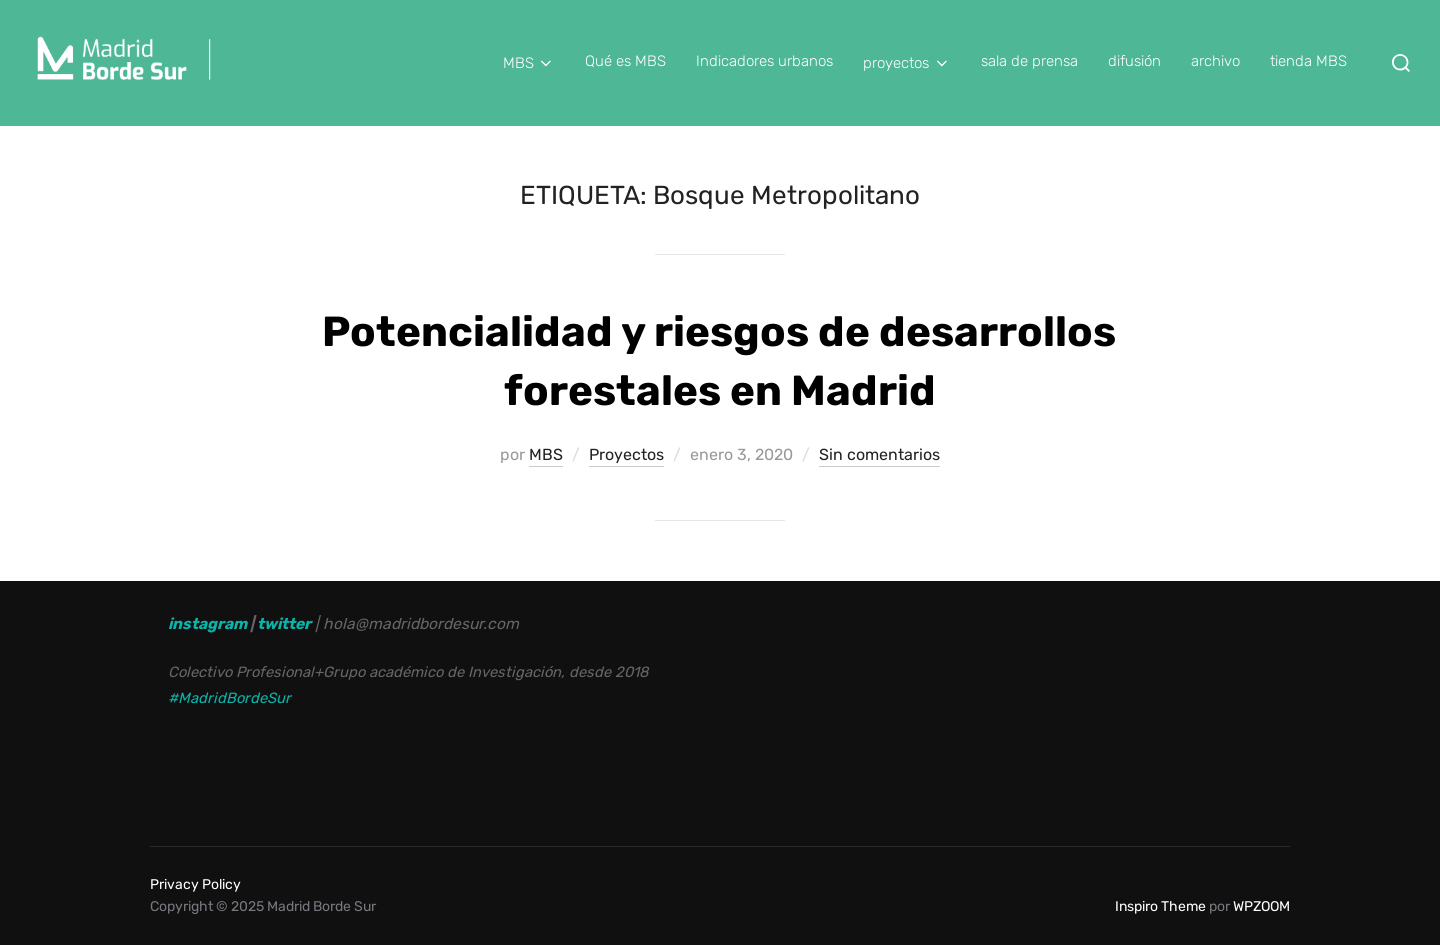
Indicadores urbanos (764, 61)
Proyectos (626, 454)
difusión (1134, 61)
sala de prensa (1029, 61)
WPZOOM (1261, 906)
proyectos (907, 63)
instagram (207, 623)
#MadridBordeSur (229, 698)
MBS (529, 63)
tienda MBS (1308, 61)
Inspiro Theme (1160, 906)
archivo (1215, 61)
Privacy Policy (195, 884)
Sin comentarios (879, 454)
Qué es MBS (625, 61)
